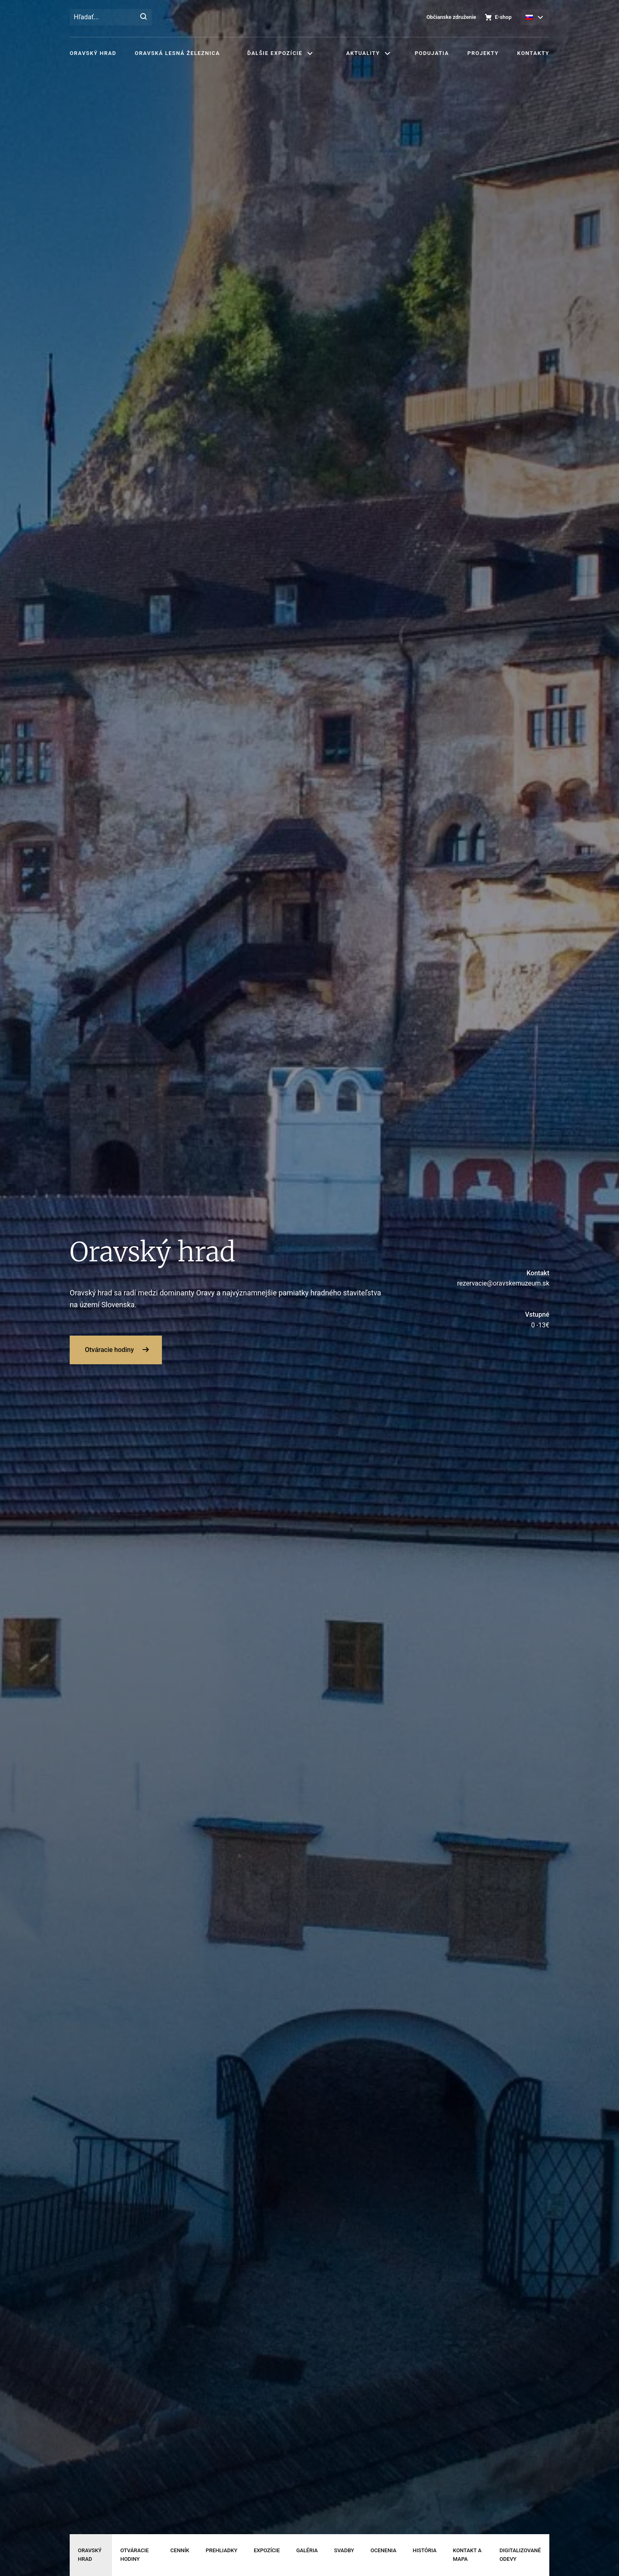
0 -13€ (473, 1319)
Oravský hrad (93, 53)
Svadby (344, 2550)
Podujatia (432, 53)
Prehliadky (221, 2550)
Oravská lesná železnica (177, 53)
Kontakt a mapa (467, 2554)
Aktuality (363, 53)
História (425, 2550)
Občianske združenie (451, 17)
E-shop (503, 17)
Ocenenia (383, 2550)
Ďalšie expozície (274, 53)
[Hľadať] (143, 17)
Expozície (267, 2550)
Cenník (180, 2550)
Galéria (307, 2550)
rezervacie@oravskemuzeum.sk (473, 1278)
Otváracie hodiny (109, 1350)
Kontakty (533, 53)
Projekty (482, 53)
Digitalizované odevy (520, 2554)
